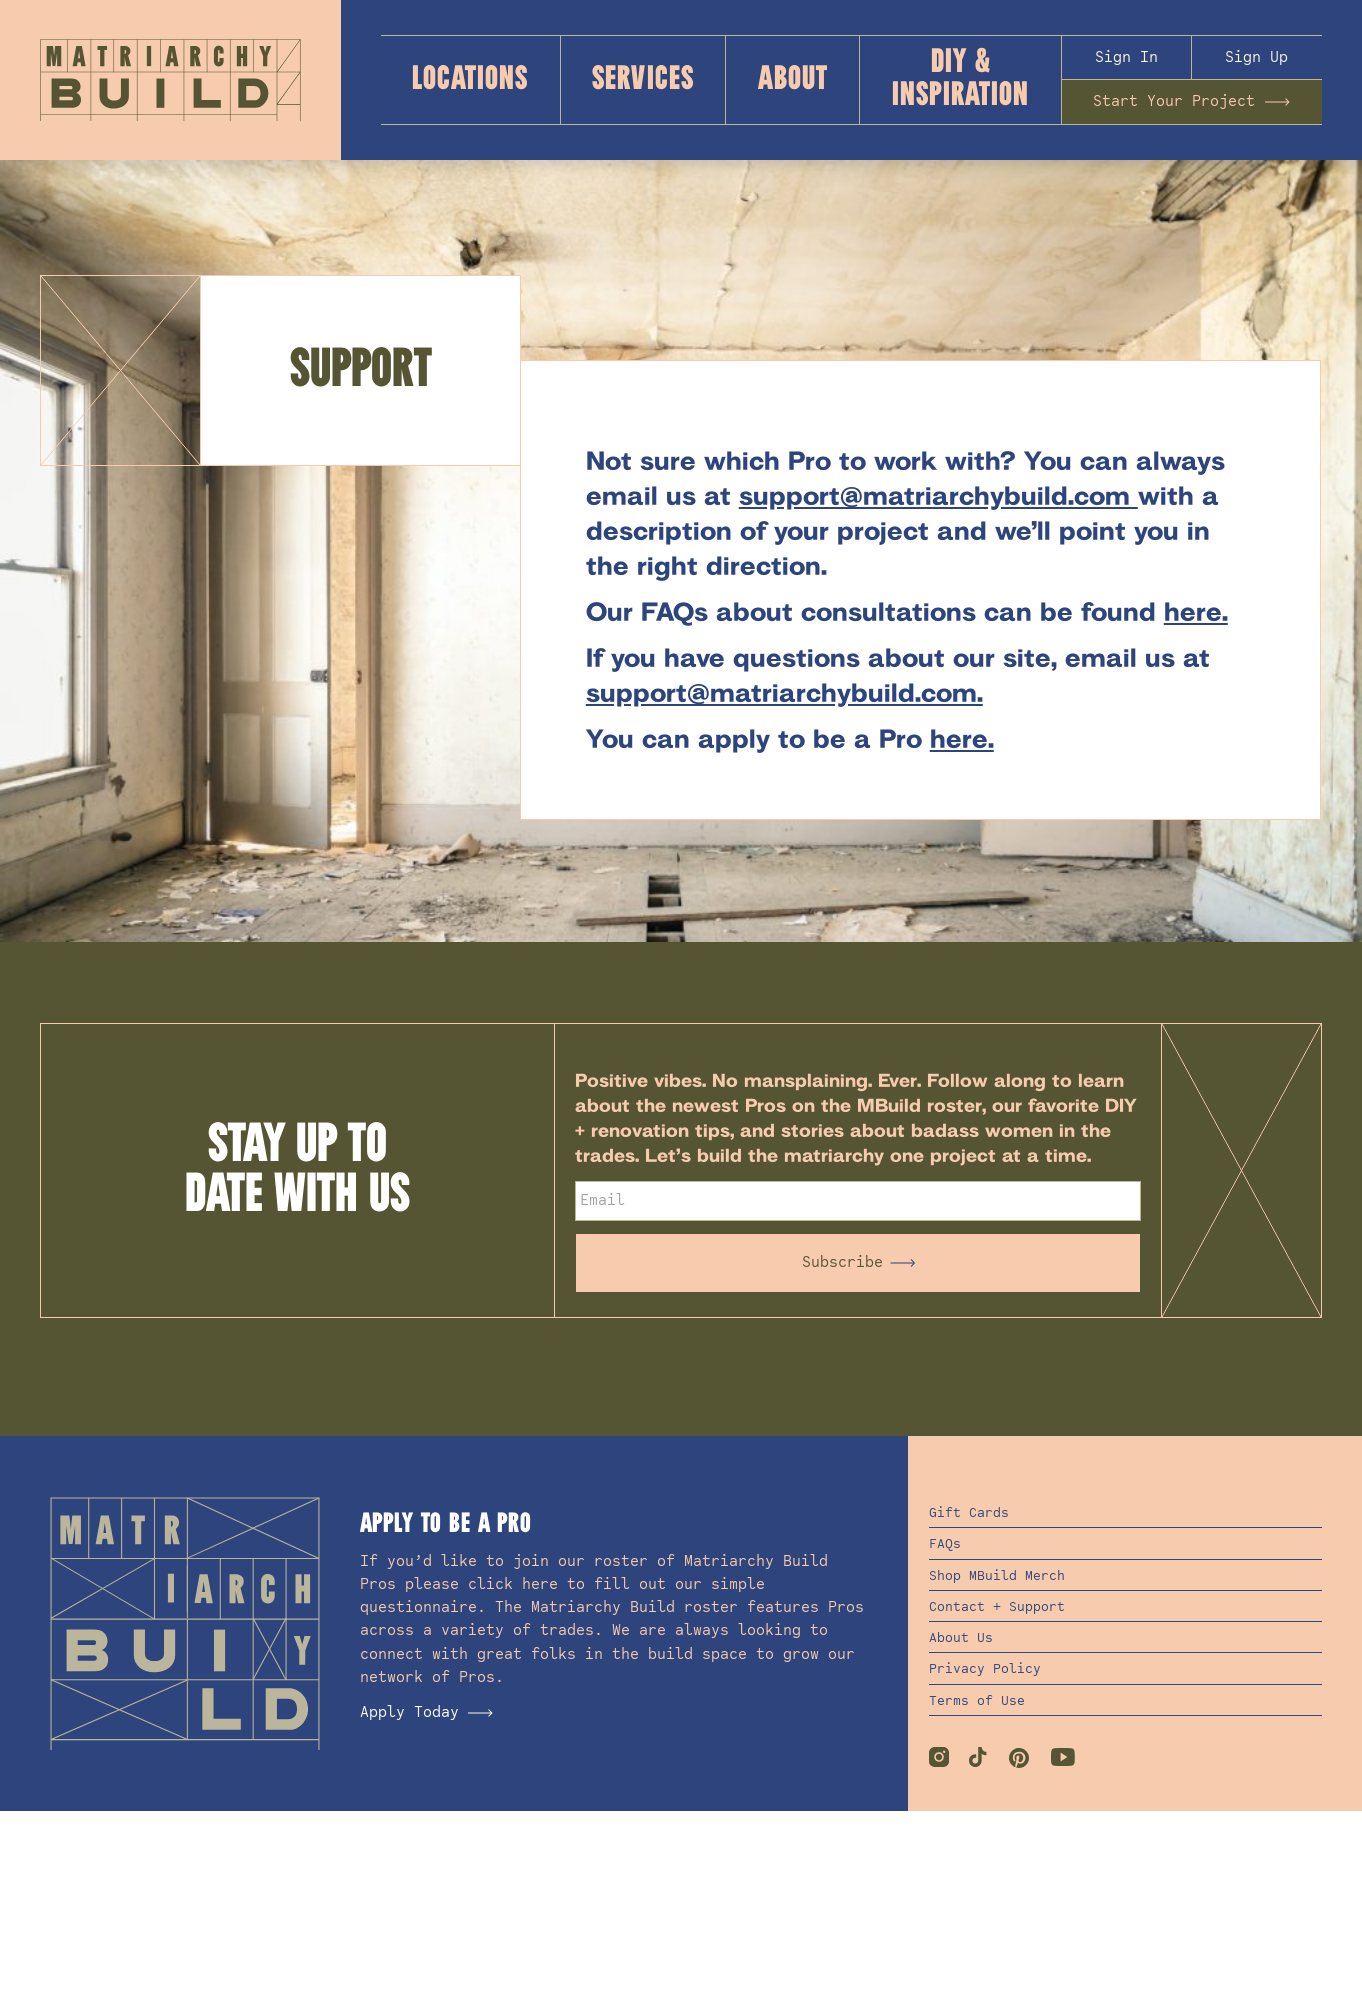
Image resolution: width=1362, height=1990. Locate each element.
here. (1196, 614)
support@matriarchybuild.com (938, 498)
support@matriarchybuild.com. (784, 695)
